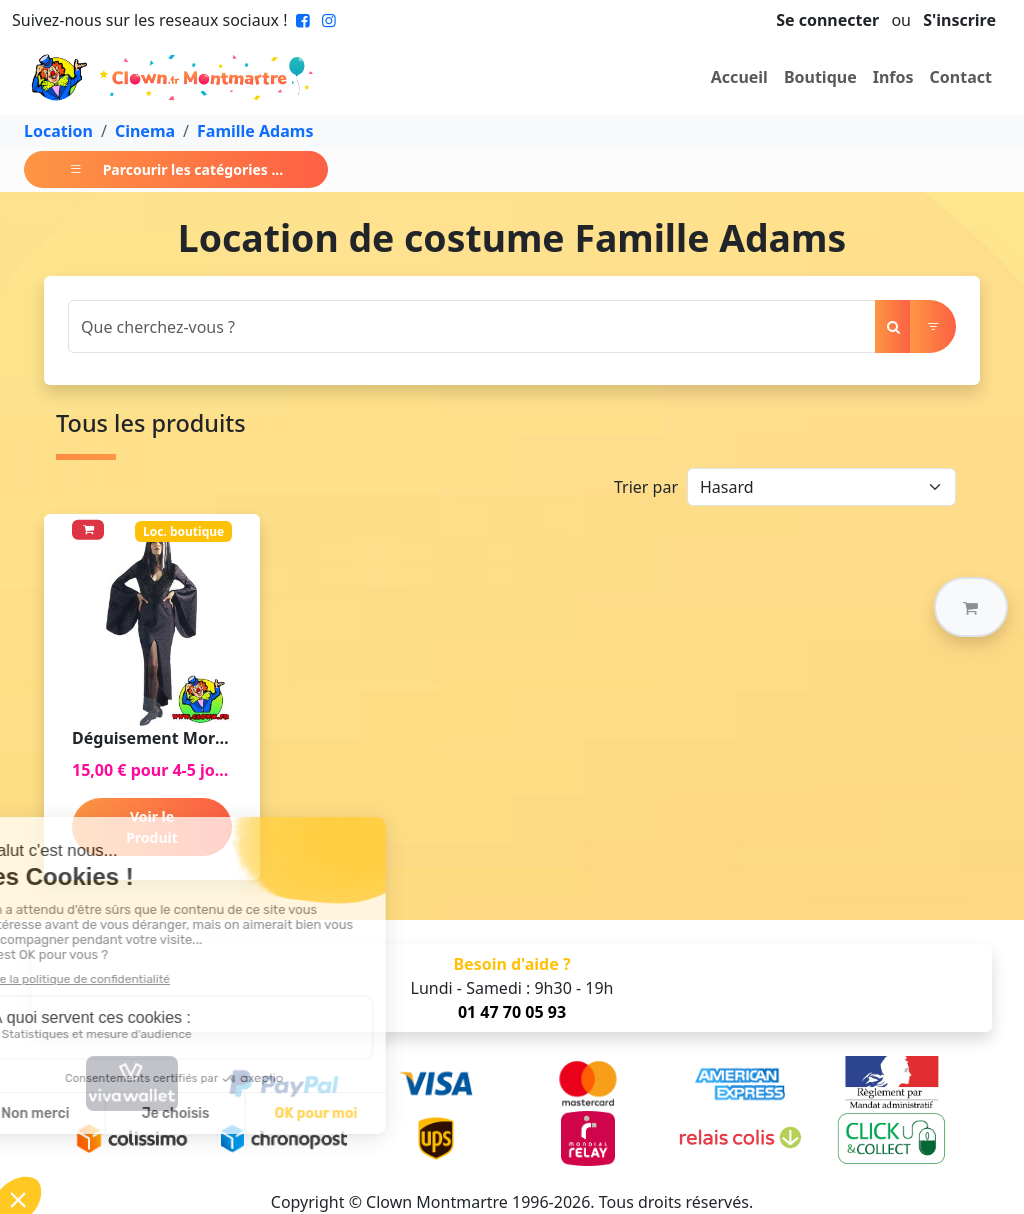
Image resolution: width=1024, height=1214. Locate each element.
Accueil (739, 77)
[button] (971, 607)
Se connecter (827, 20)
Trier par (646, 487)
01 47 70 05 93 (512, 1012)
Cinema (145, 131)
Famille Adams (255, 131)
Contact (961, 77)
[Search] (472, 326)
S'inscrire (959, 20)
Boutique (820, 77)
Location (58, 131)
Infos (893, 77)
